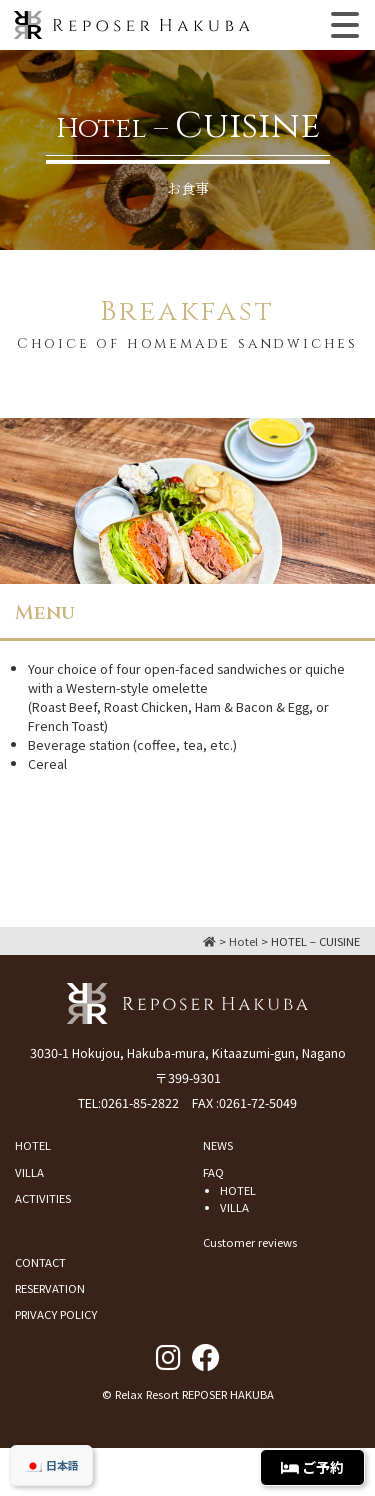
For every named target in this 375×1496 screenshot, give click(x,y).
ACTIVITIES (43, 1198)
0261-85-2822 (140, 1102)
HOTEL (33, 1145)
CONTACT (40, 1262)
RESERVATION (50, 1288)
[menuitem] (51, 1465)
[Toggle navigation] (345, 25)
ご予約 (312, 1467)
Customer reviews (250, 1242)
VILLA (29, 1172)
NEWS (218, 1145)
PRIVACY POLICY (56, 1314)
